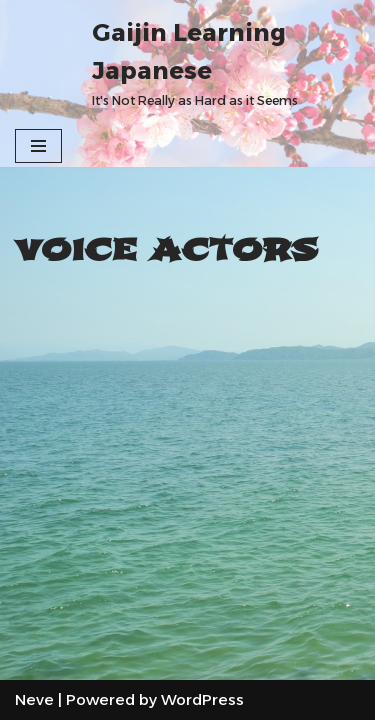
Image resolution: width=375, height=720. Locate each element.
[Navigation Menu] (38, 146)
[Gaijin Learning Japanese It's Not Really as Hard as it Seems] (226, 62)
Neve (34, 699)
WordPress (202, 699)
